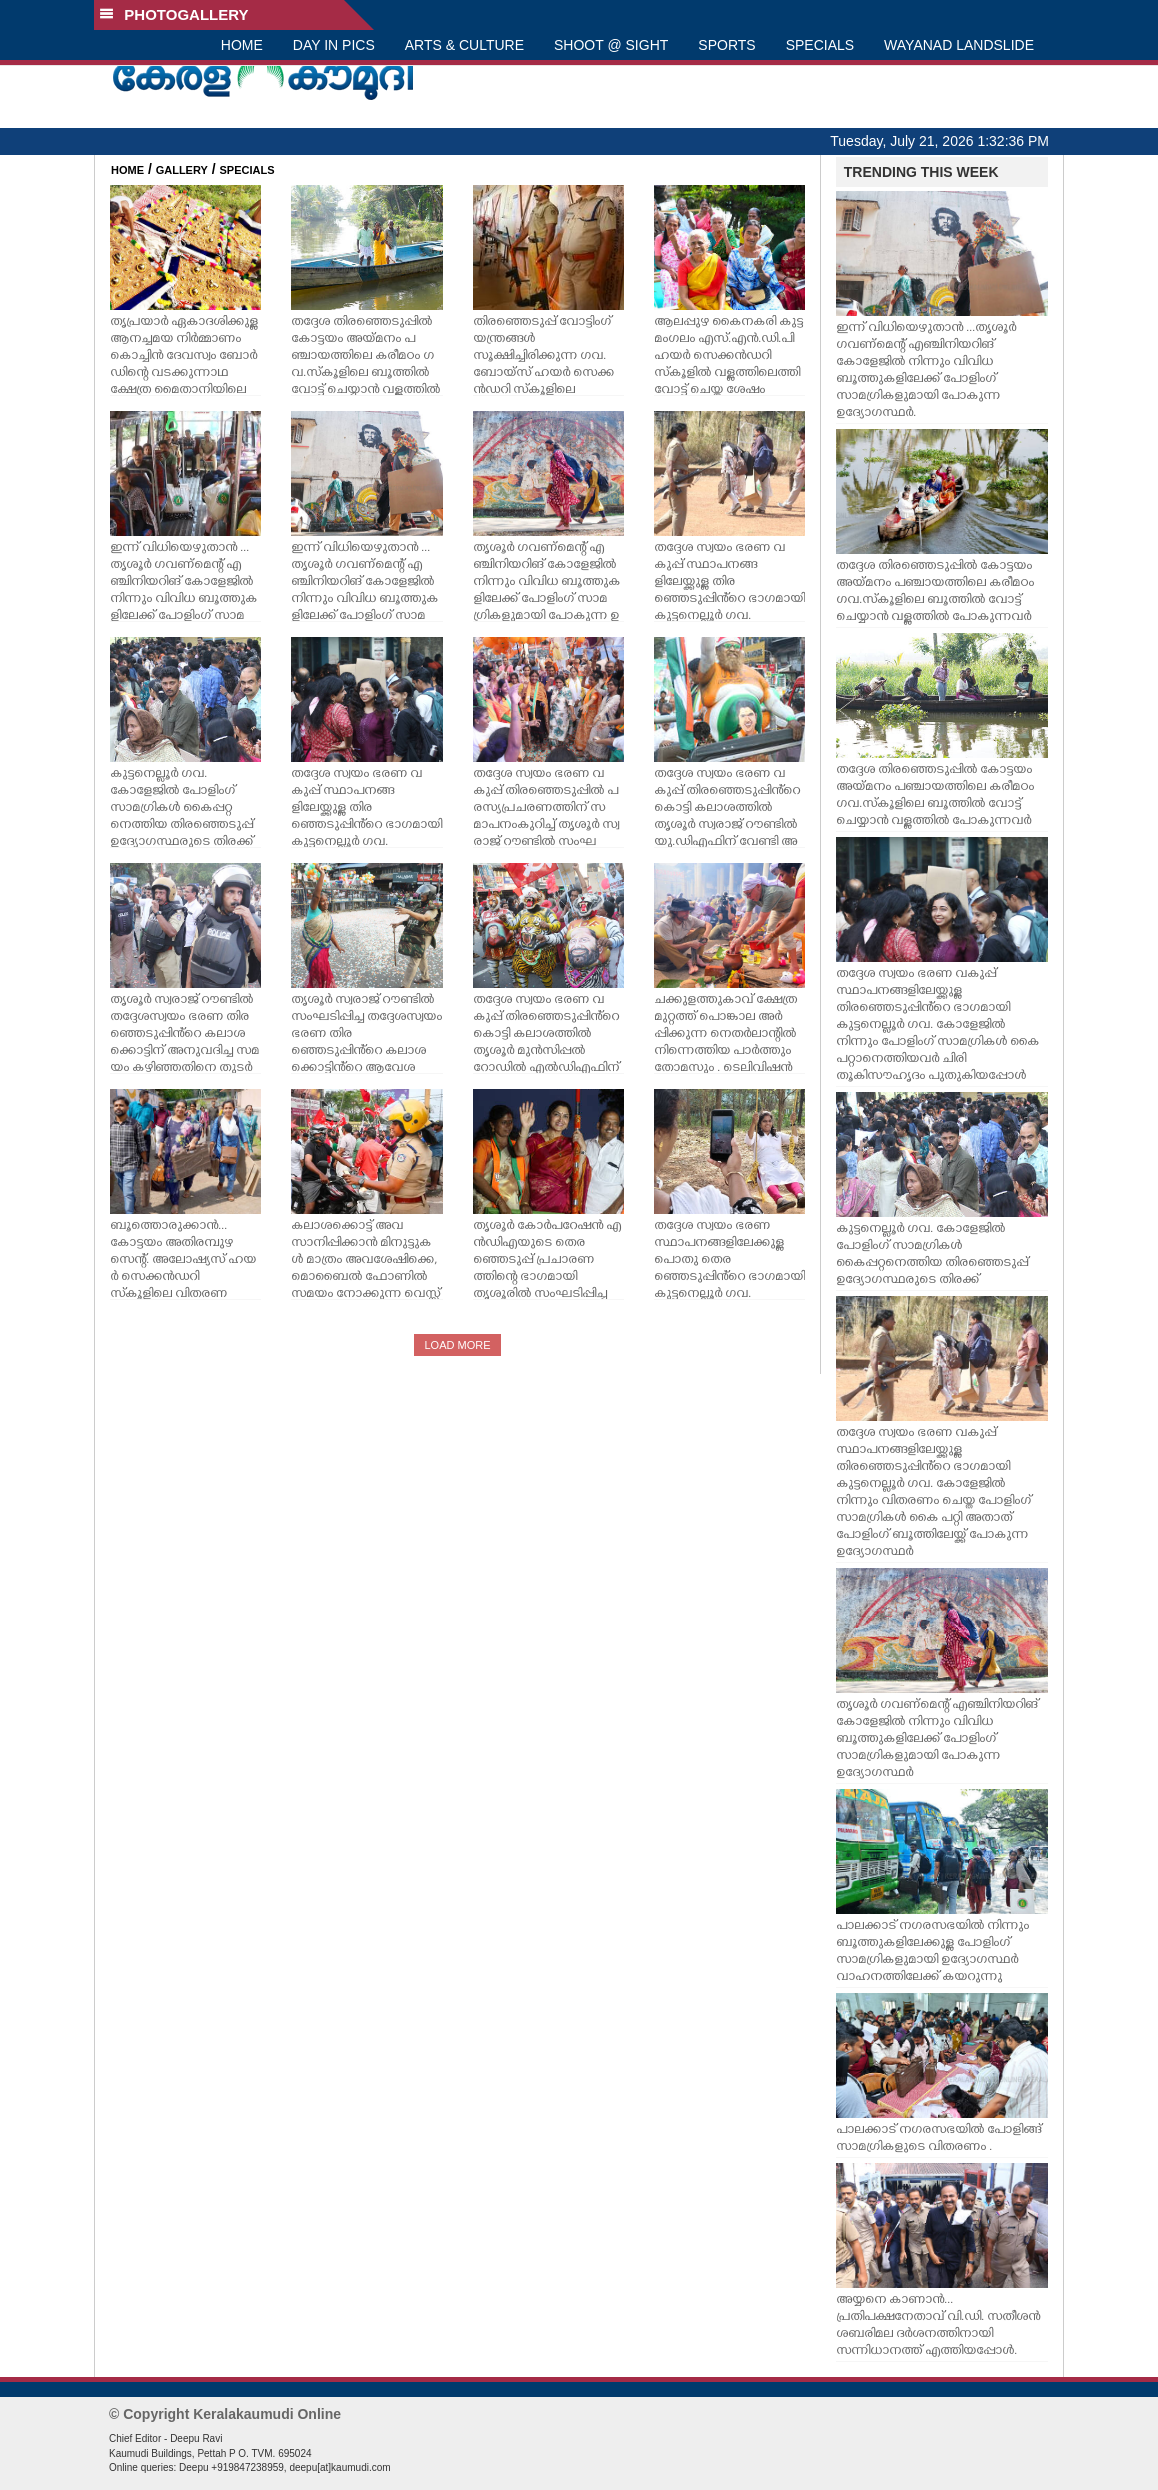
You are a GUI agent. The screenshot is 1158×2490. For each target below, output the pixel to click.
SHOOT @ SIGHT (611, 45)
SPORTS (726, 45)
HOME (242, 45)
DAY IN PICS (334, 45)
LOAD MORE (457, 1345)
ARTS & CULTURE (464, 45)
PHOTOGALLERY (174, 14)
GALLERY (182, 170)
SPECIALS (820, 45)
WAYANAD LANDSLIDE (959, 45)
